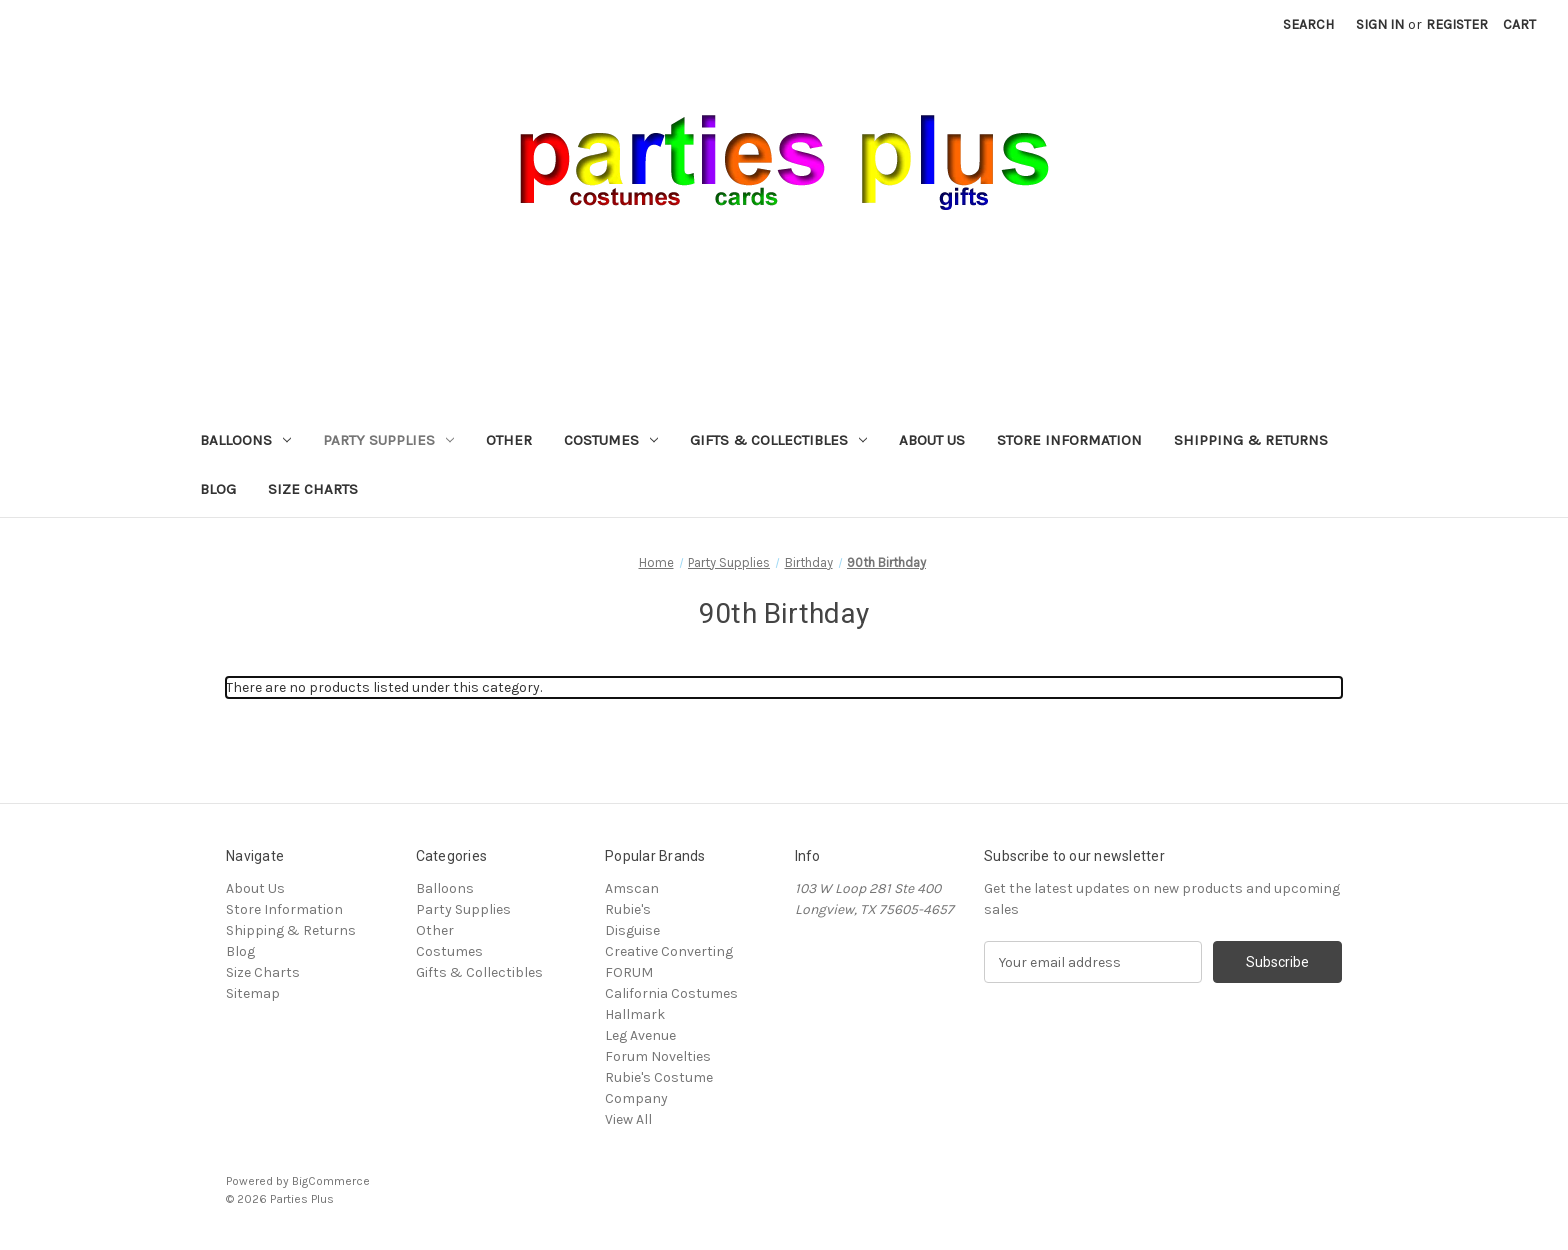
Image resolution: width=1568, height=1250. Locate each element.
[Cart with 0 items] (1519, 24)
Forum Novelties (658, 1056)
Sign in (1380, 24)
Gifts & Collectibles (778, 440)
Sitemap (253, 993)
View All (628, 1119)
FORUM (629, 972)
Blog (218, 489)
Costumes (611, 440)
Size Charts (313, 489)
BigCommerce (331, 1181)
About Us (932, 440)
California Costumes (671, 993)
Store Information (1069, 440)
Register (1457, 24)
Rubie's (628, 909)
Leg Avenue (640, 1035)
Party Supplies (388, 440)
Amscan (632, 888)
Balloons (245, 440)
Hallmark (635, 1014)
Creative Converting (669, 951)
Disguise (632, 930)
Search (1308, 24)
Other (509, 440)
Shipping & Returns (1251, 440)
